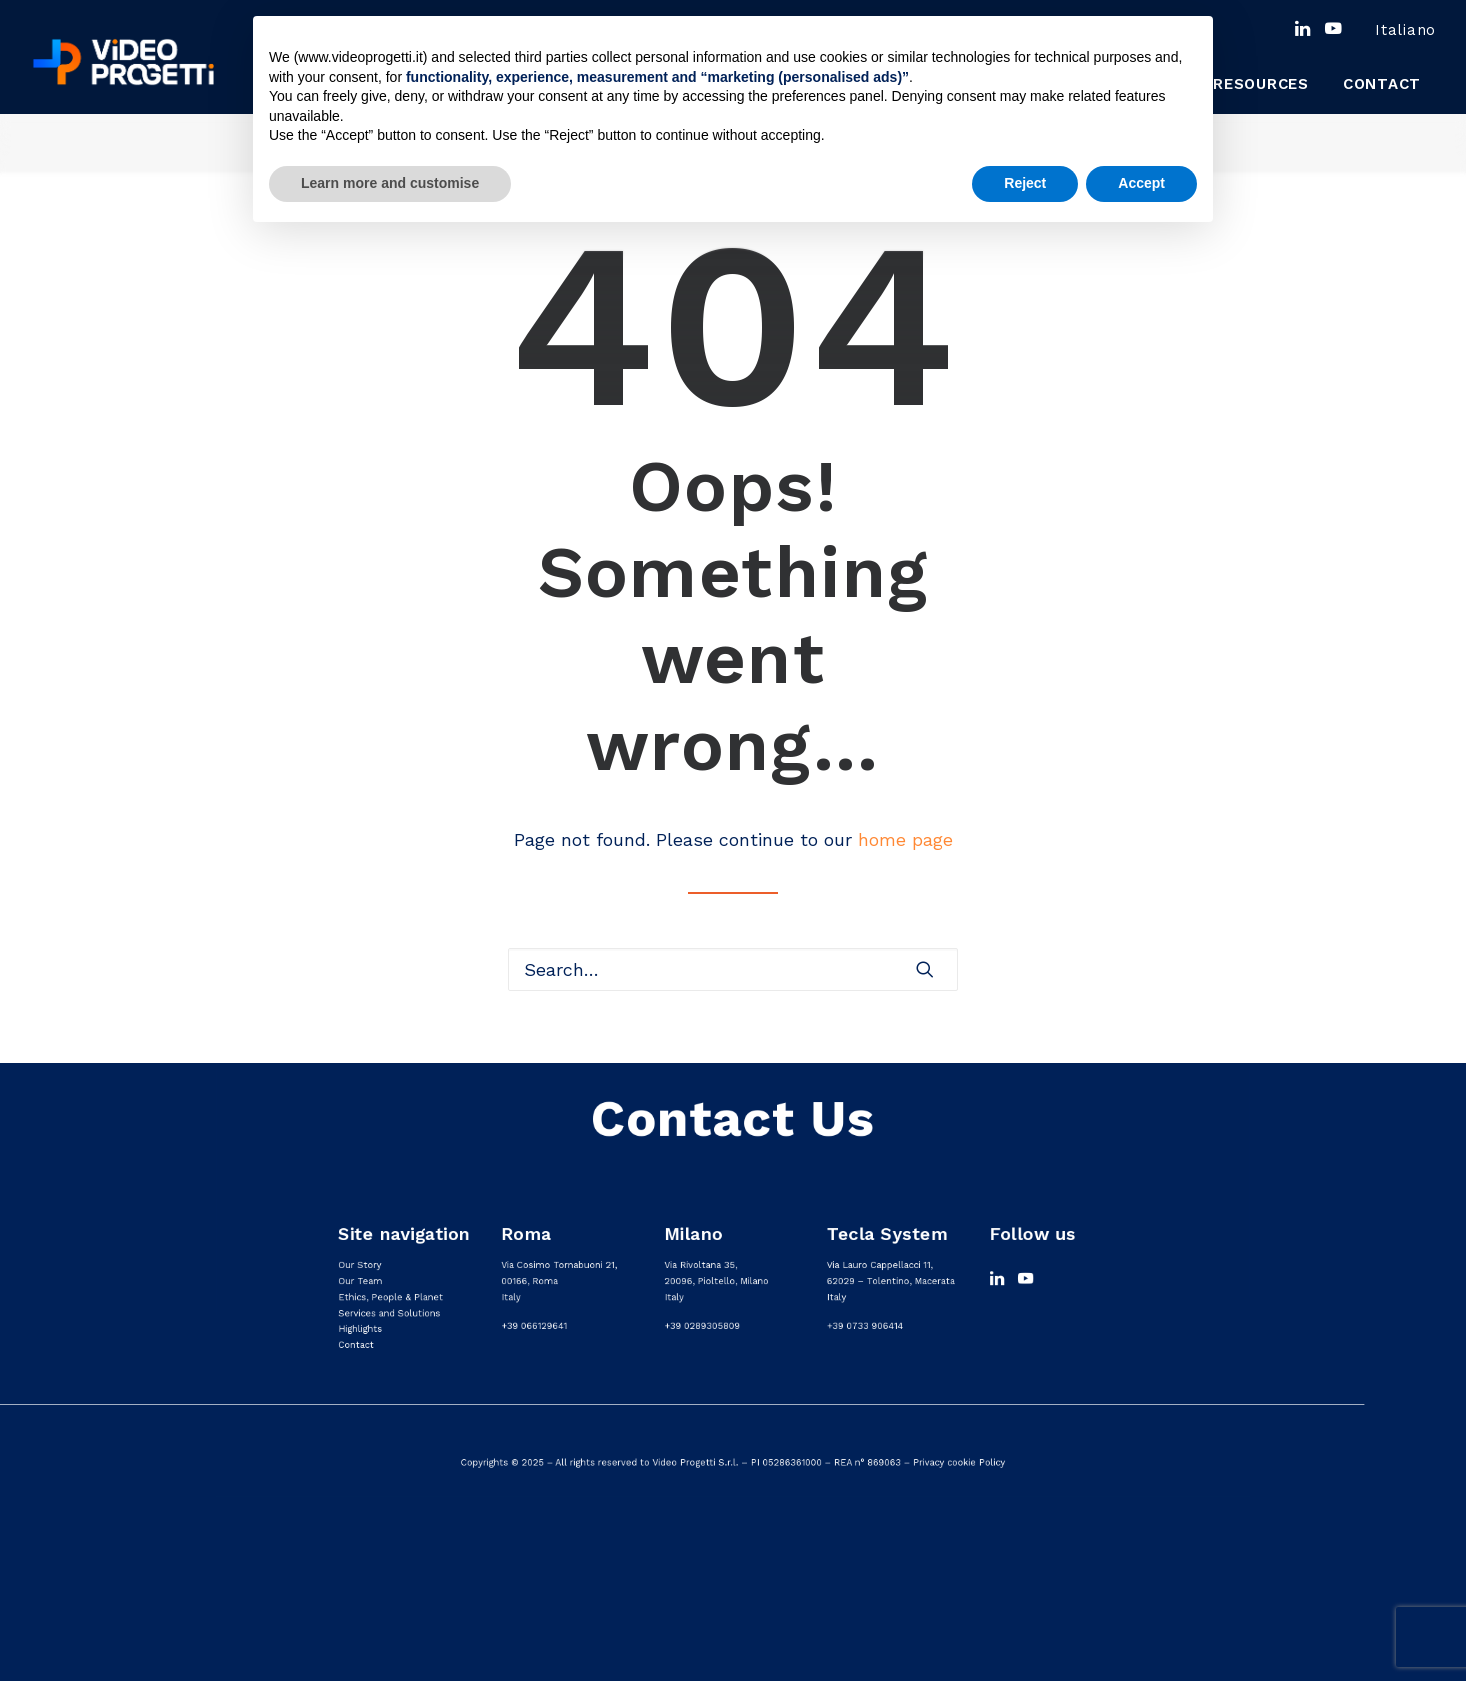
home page (905, 839)
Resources (1261, 84)
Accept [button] (1141, 183)
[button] (1302, 28)
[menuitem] (1390, 30)
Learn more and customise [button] (390, 183)
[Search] (733, 969)
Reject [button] (1025, 183)
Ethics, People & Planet (390, 1297)
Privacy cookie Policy (959, 1462)
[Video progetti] (122, 62)
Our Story (359, 1265)
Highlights (360, 1328)
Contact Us (733, 1118)
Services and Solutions (389, 1312)
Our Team (360, 1281)
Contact (1382, 84)
